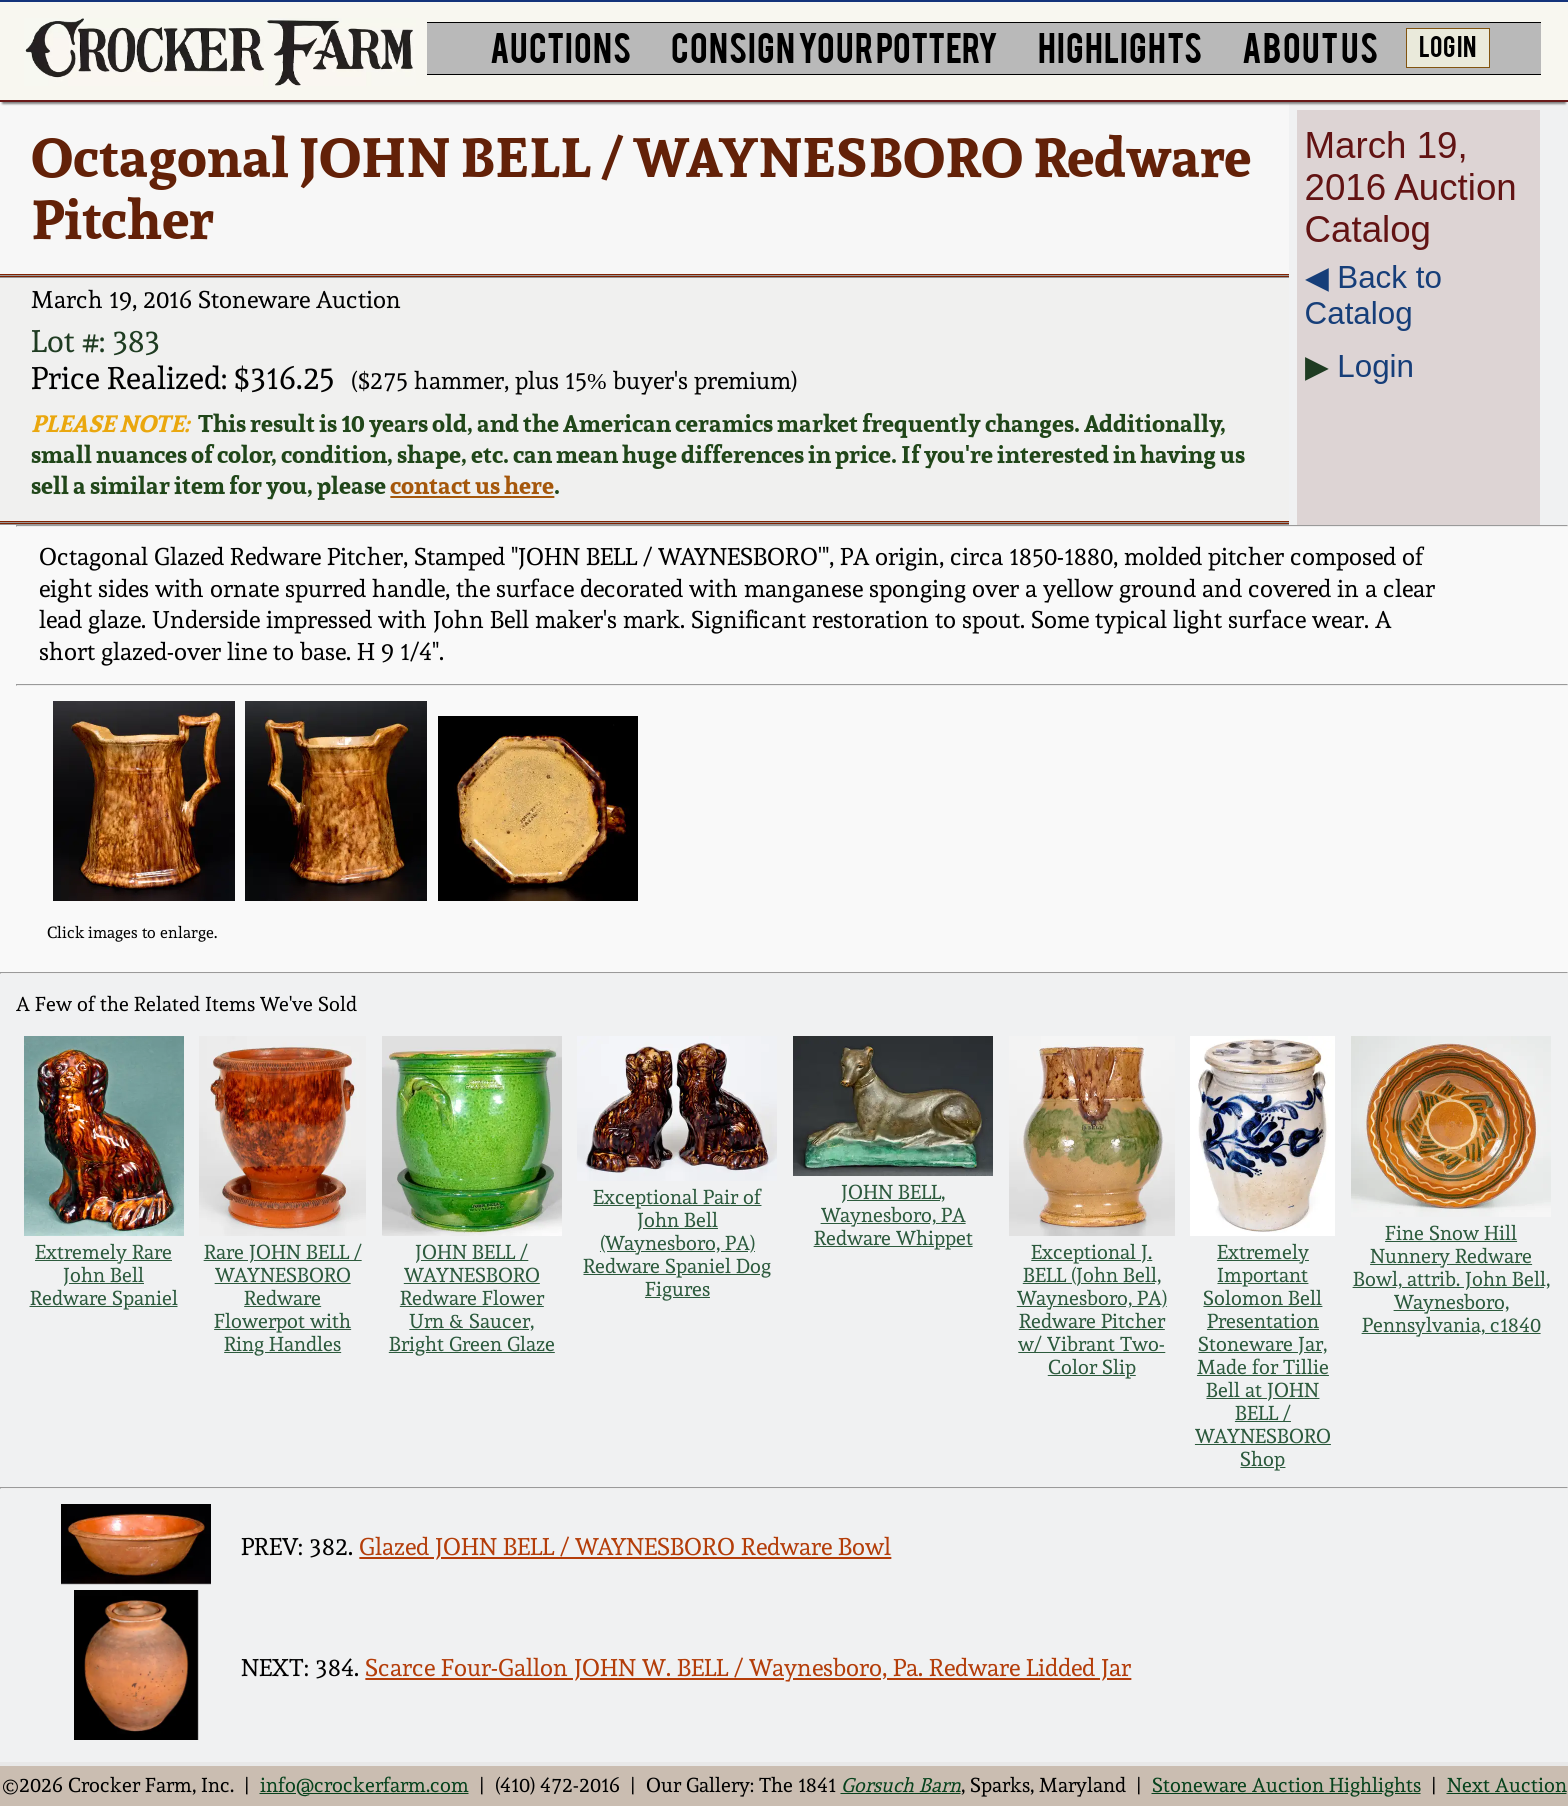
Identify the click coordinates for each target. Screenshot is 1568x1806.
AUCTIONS (560, 45)
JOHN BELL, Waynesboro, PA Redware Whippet (893, 1215)
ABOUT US (1310, 45)
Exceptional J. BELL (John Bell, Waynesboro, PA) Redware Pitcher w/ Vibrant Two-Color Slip (1092, 1310)
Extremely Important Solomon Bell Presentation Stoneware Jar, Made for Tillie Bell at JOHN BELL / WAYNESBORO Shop (1263, 1356)
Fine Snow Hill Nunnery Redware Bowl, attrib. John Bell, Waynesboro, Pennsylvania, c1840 (1451, 1279)
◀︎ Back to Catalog (1373, 295)
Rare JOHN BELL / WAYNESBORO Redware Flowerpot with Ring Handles (283, 1298)
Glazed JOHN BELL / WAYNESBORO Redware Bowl (625, 1547)
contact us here (472, 485)
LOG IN (1447, 45)
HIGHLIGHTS (1120, 45)
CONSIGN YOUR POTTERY (834, 45)
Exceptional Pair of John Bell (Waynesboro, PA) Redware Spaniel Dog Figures (677, 1243)
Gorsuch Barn (901, 1785)
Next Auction (1507, 1785)
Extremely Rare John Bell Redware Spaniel (104, 1275)
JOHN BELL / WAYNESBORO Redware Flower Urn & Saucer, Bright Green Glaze (472, 1298)
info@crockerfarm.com (364, 1785)
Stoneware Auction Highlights (1286, 1785)
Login (1375, 366)
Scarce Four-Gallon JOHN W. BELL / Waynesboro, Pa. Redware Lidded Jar (748, 1668)
